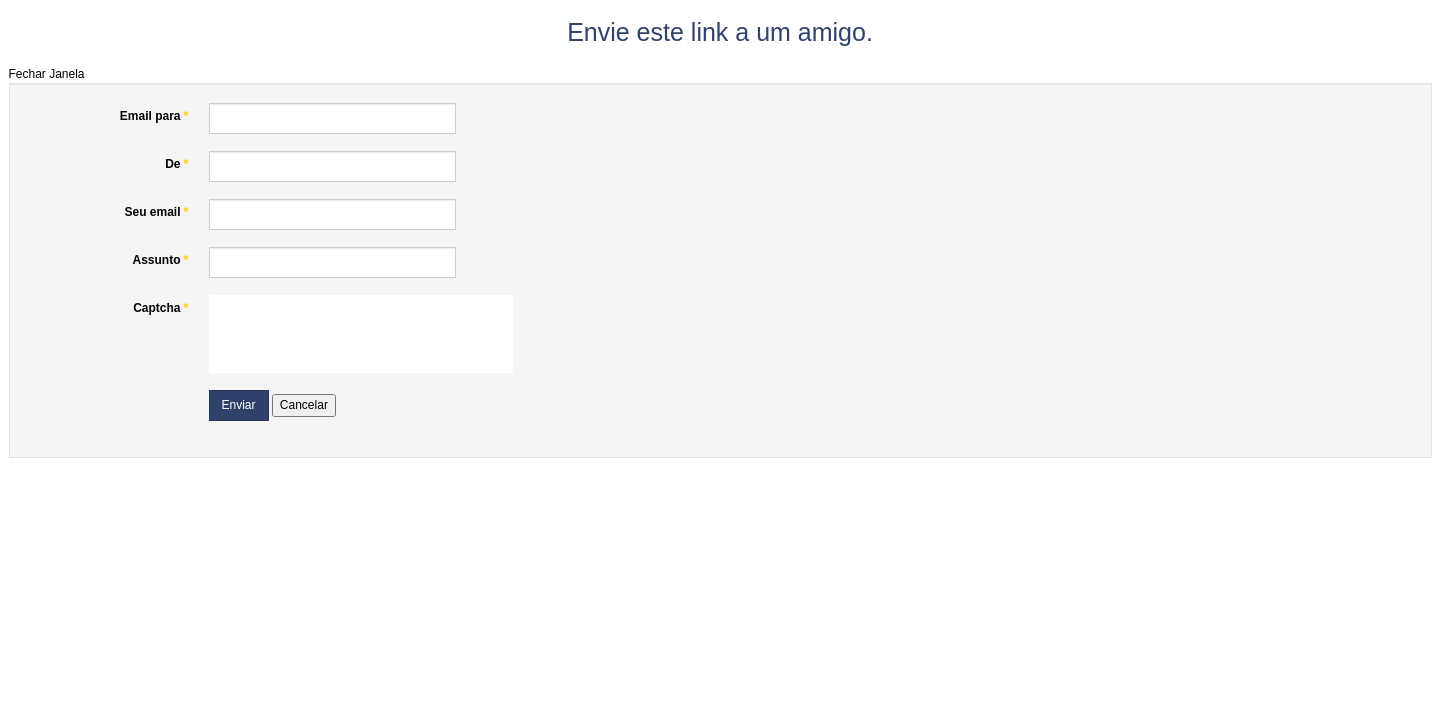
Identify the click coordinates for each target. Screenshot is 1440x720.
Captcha (160, 308)
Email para (154, 116)
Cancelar (304, 405)
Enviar (239, 405)
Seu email (156, 212)
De (176, 164)
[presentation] (361, 334)
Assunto (160, 260)
